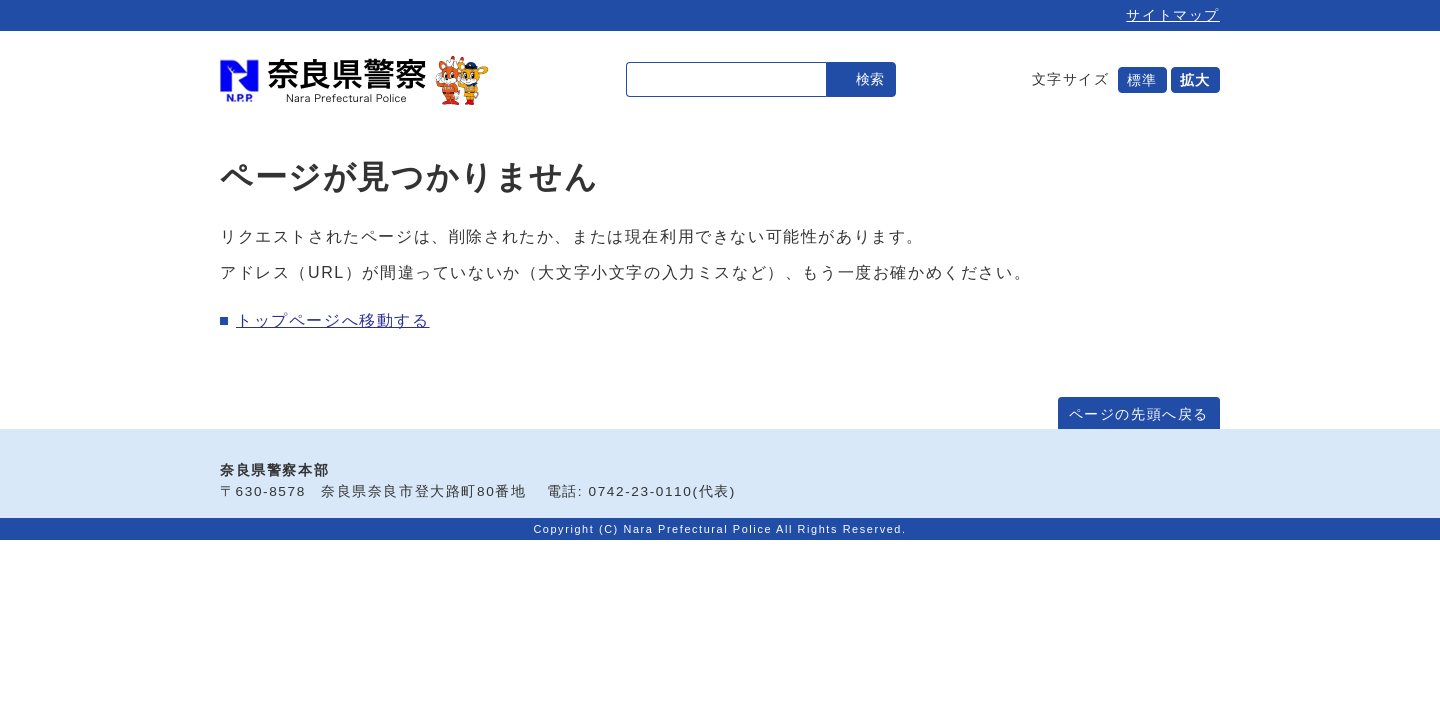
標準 (1142, 80)
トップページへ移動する (333, 320)
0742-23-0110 (641, 491)
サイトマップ (1173, 15)
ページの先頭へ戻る (1139, 414)
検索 (870, 79)
